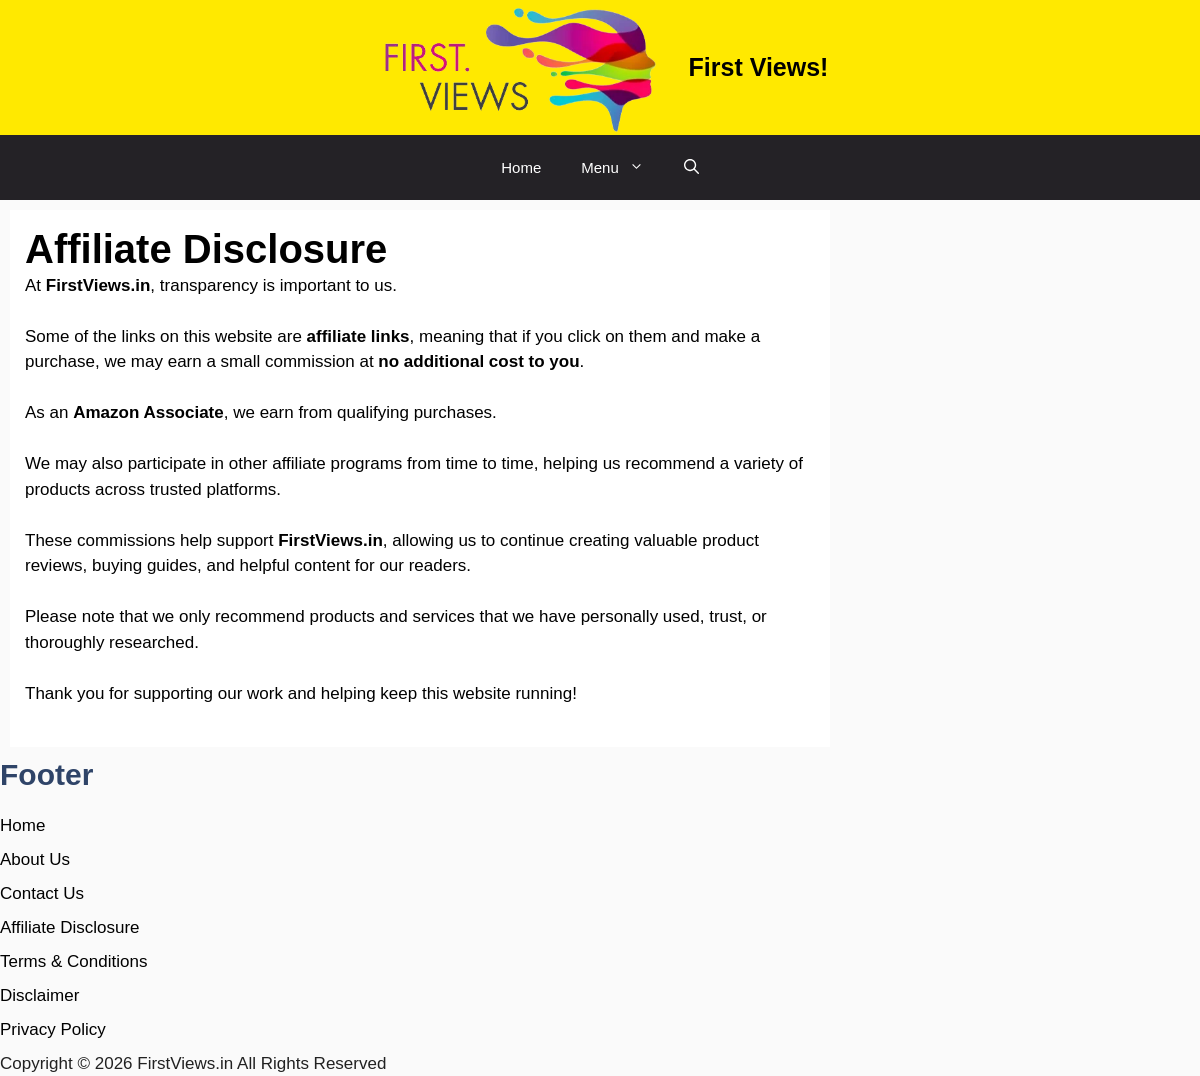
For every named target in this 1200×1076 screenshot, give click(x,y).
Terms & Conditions (73, 961)
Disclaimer (39, 995)
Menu (622, 167)
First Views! (759, 67)
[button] (691, 167)
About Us (35, 859)
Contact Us (42, 893)
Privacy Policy (53, 1029)
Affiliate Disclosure (70, 927)
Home (521, 167)
